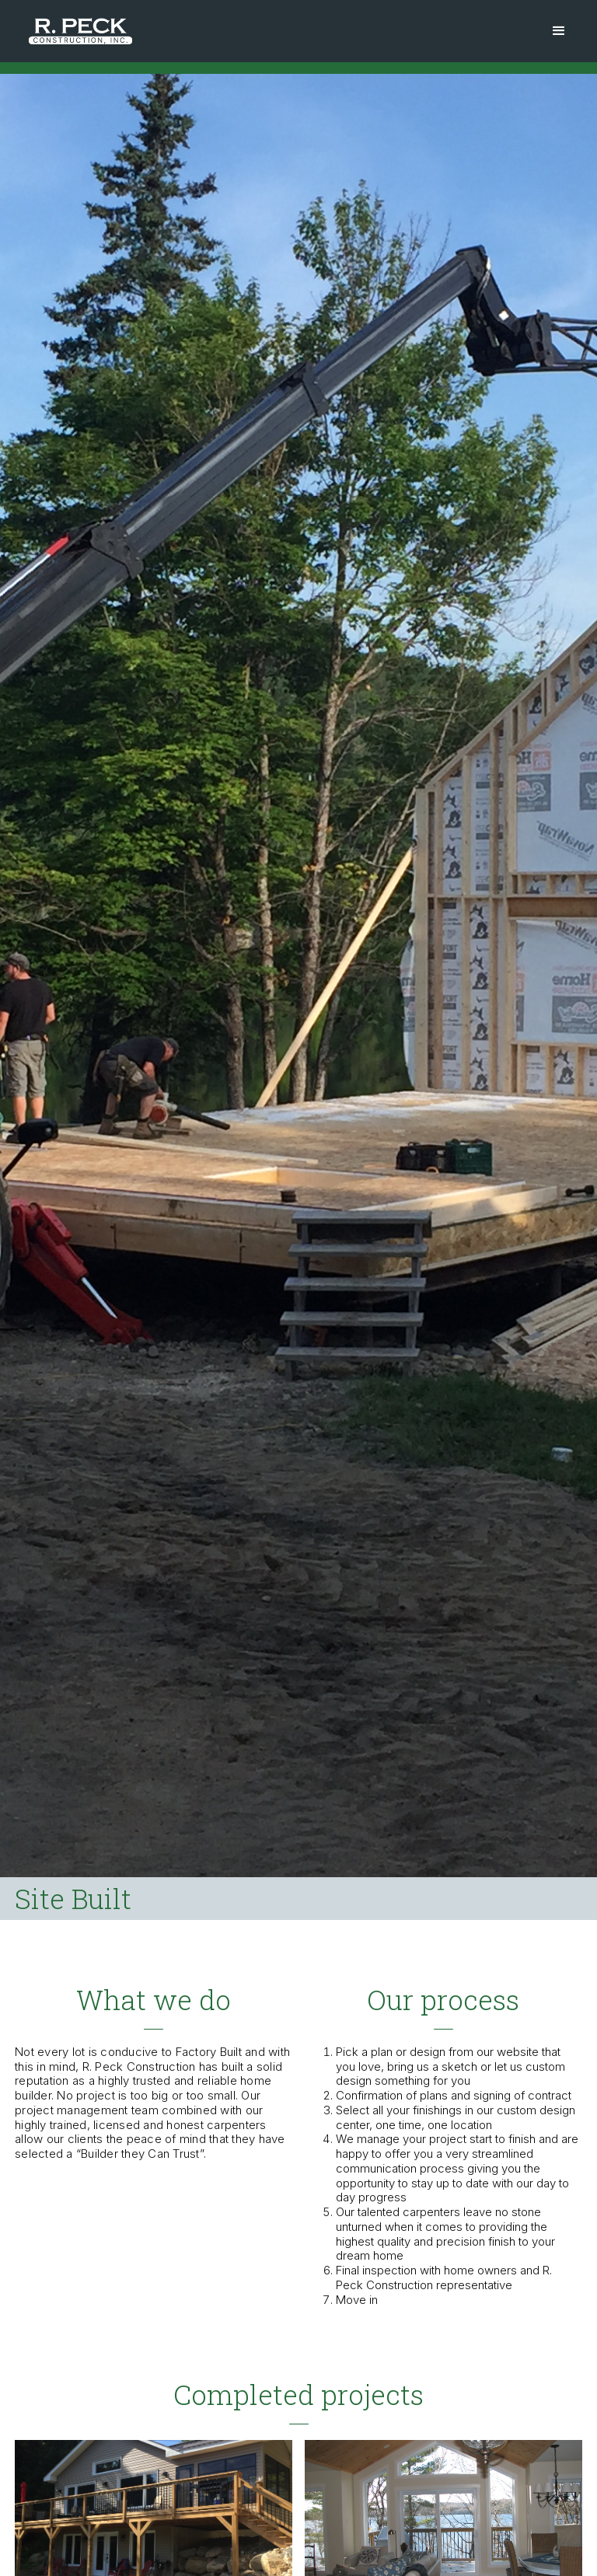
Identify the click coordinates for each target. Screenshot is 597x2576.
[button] (559, 31)
